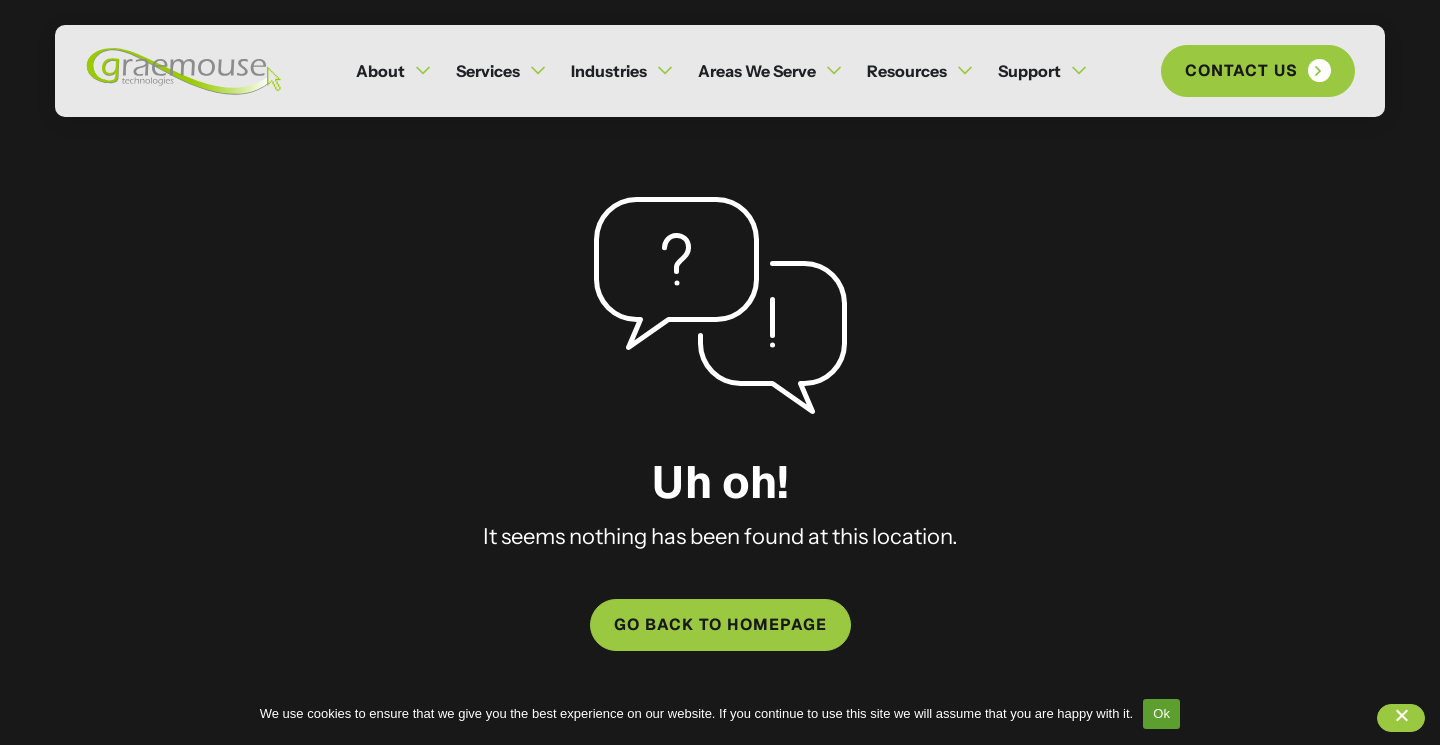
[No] (1401, 718)
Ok (1161, 713)
